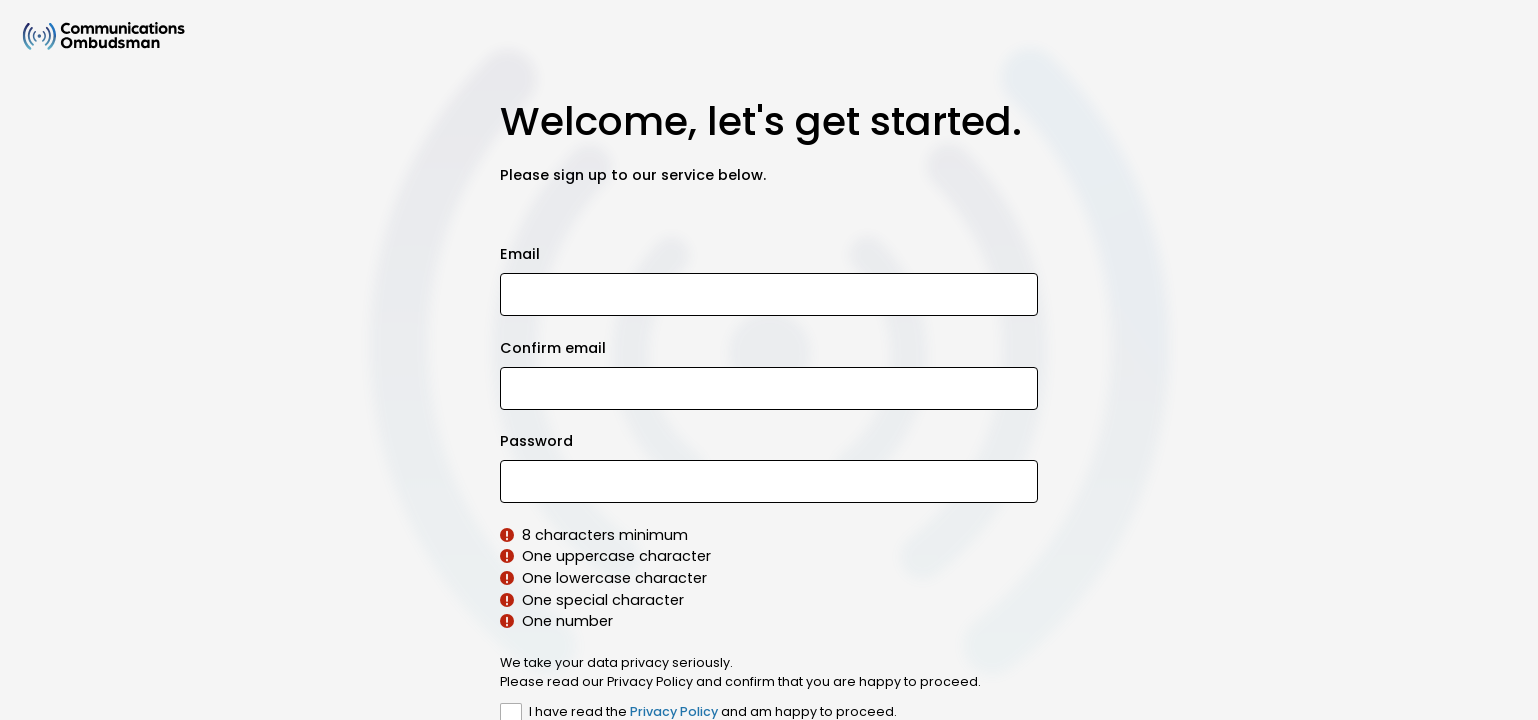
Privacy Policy (674, 711)
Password (536, 441)
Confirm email (553, 348)
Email (520, 254)
